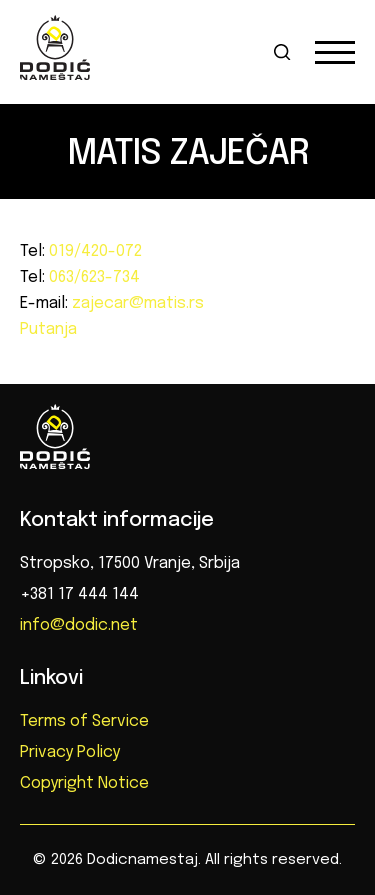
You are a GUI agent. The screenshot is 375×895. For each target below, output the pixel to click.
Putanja (48, 329)
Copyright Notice (84, 783)
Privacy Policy (70, 752)
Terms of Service (84, 721)
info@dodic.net (79, 625)
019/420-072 (93, 251)
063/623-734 (92, 277)
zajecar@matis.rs (136, 303)
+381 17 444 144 (79, 594)
